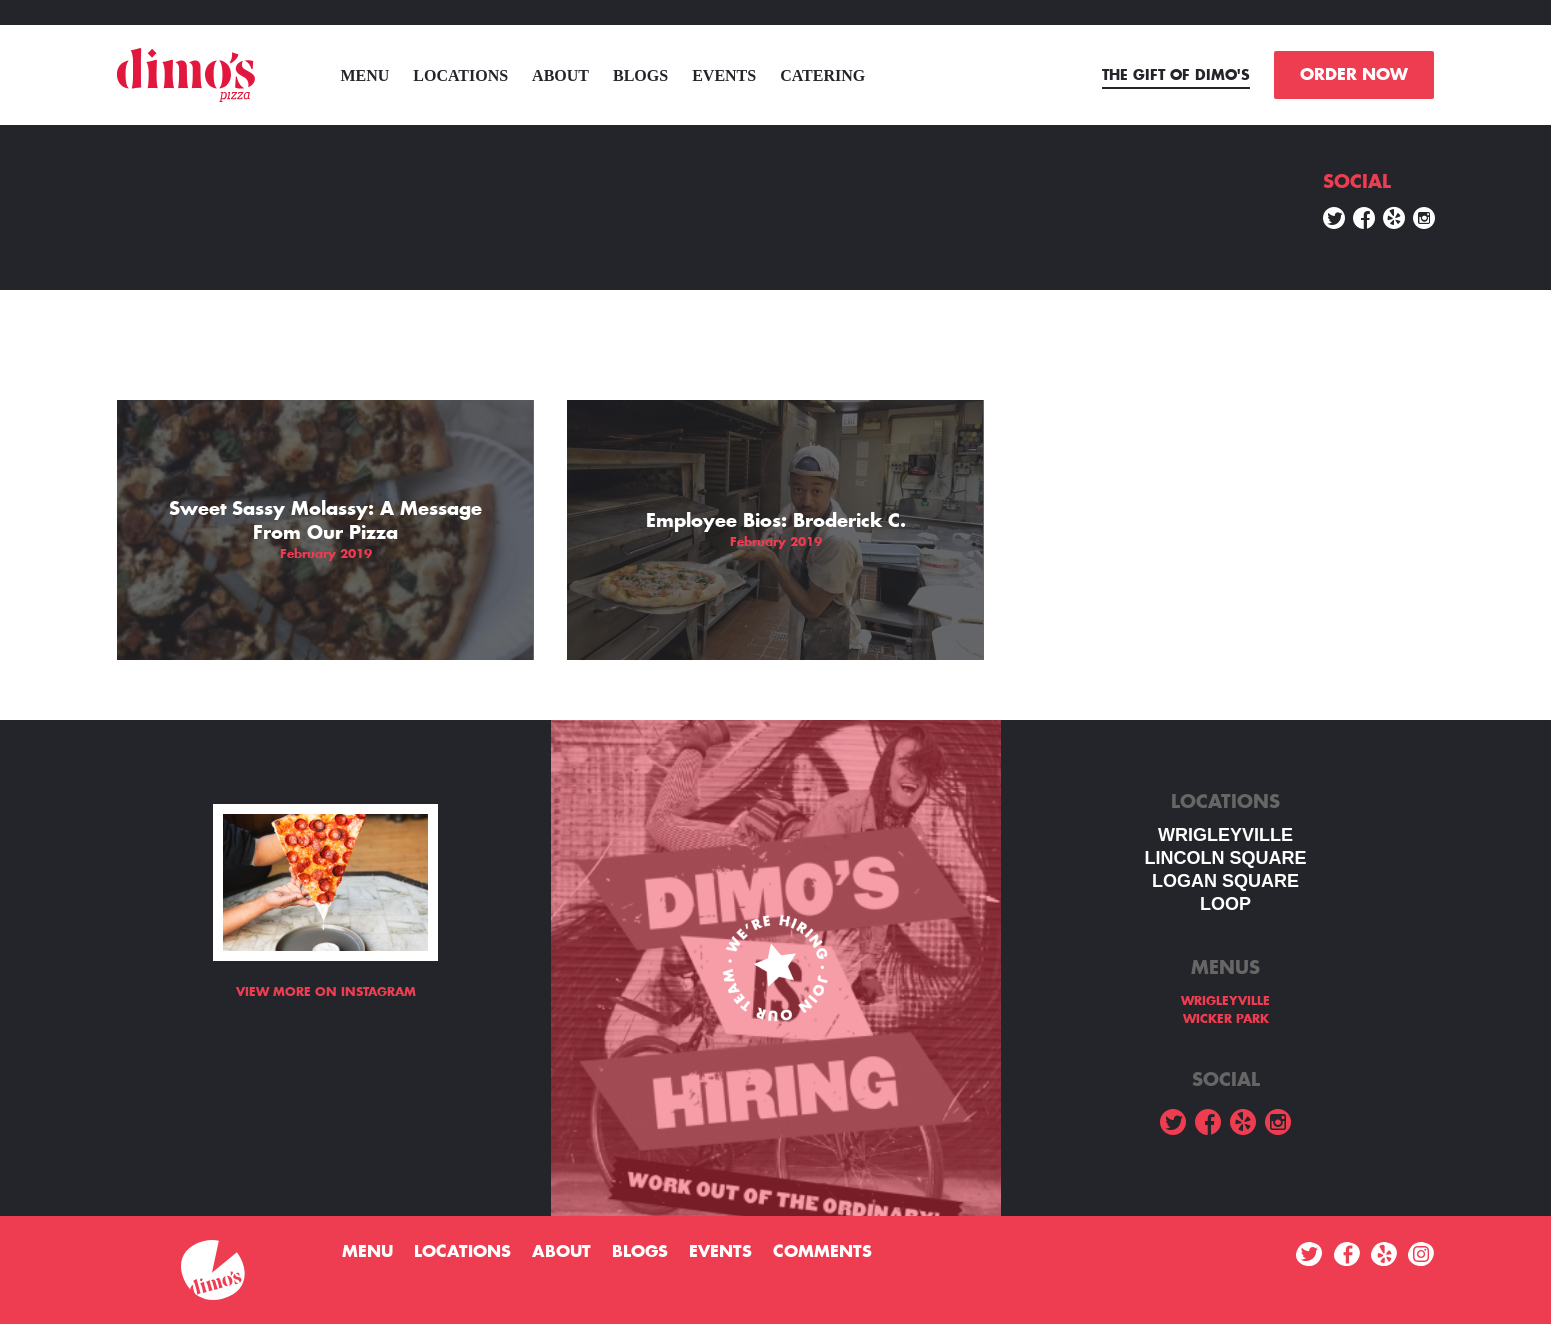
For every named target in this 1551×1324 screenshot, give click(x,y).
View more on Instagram (326, 992)
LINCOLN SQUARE (1226, 858)
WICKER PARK (1226, 1019)
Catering (822, 75)
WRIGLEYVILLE (1225, 835)
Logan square (1225, 881)
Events (724, 75)
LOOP (1225, 904)
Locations (460, 75)
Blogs (640, 75)
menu (364, 75)
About (560, 75)
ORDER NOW (1354, 75)
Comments (822, 1252)
